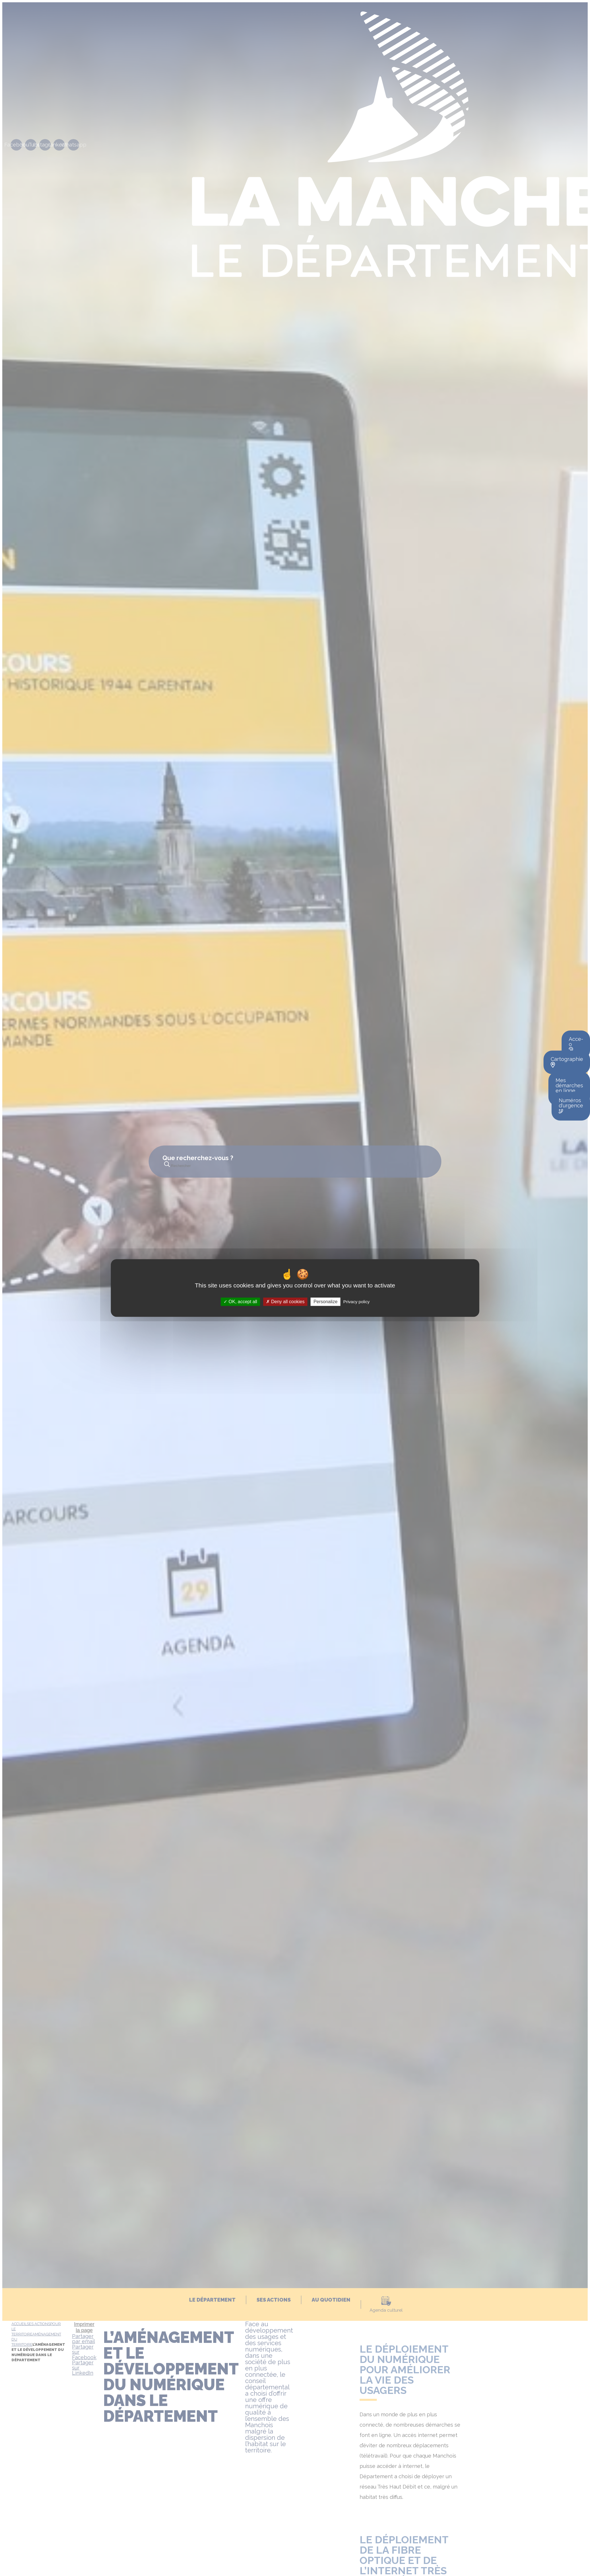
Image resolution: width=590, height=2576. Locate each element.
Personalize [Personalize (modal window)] (325, 1301)
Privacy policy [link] (356, 1301)
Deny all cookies (285, 1301)
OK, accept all (240, 1301)
